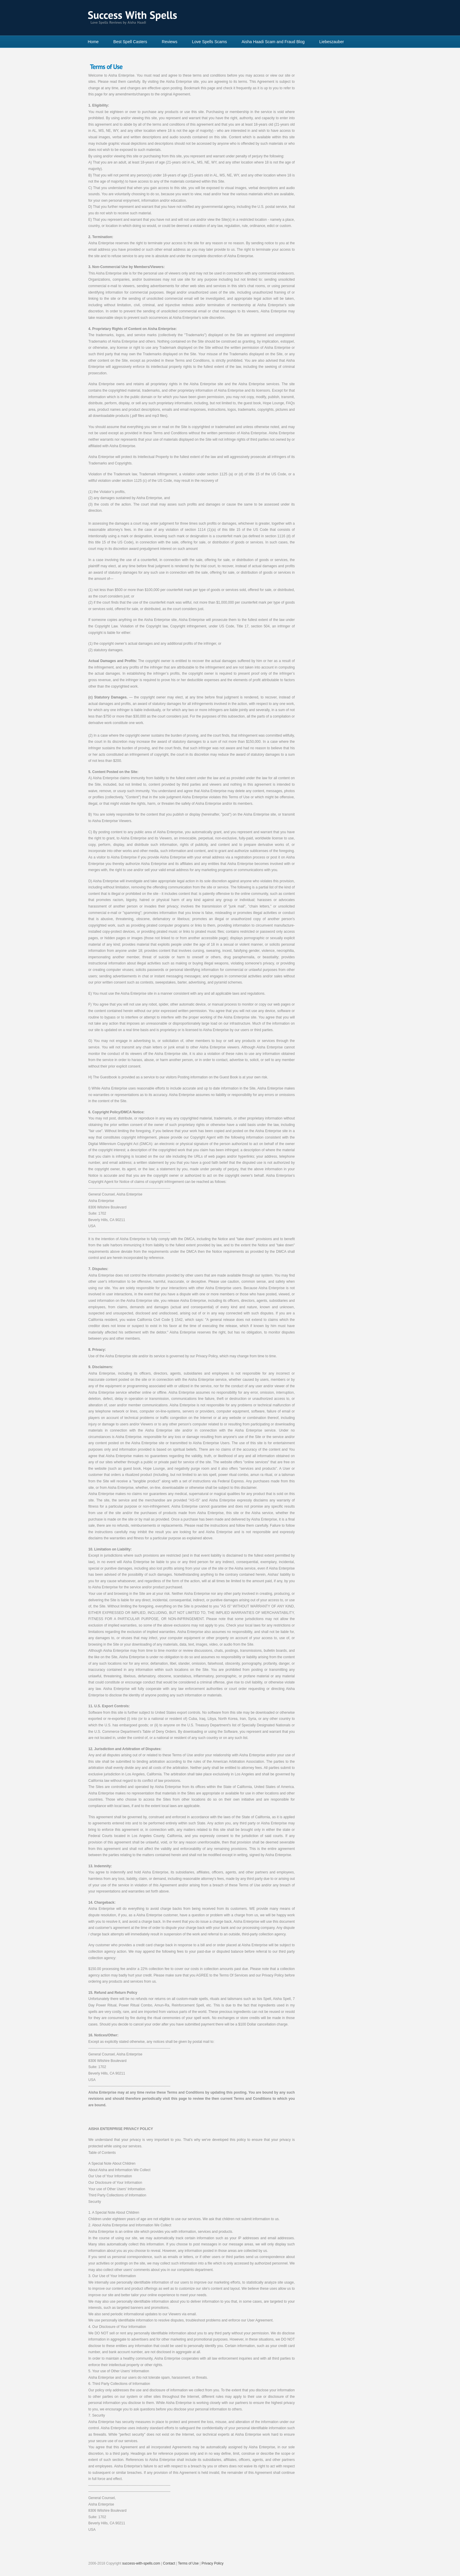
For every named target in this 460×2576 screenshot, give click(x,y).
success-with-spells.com (141, 2563)
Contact (169, 2563)
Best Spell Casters (130, 41)
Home (93, 41)
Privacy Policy (213, 2563)
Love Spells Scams (209, 41)
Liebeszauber (331, 41)
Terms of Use (188, 2563)
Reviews (169, 41)
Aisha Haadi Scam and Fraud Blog (273, 41)
